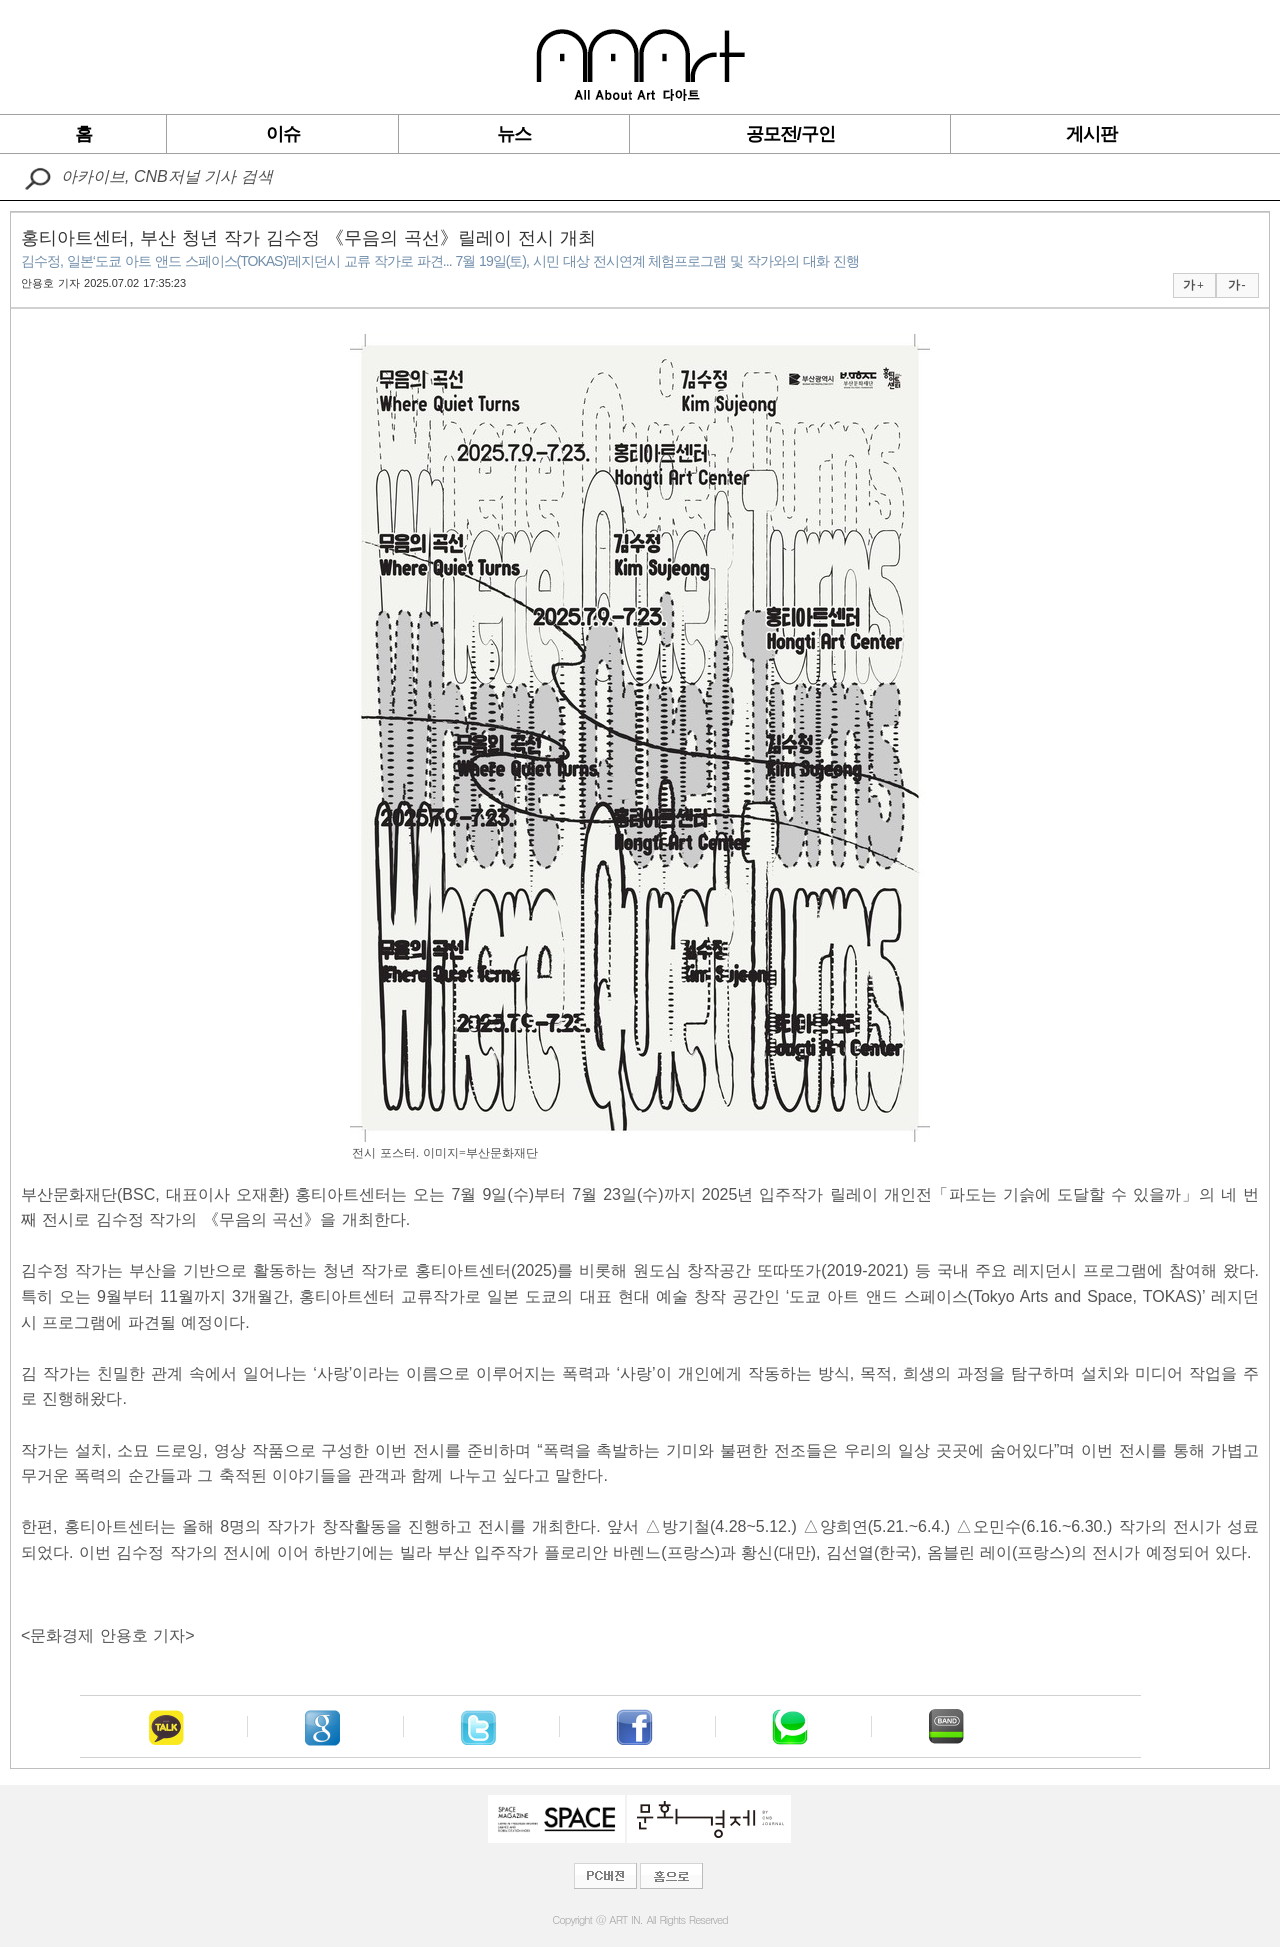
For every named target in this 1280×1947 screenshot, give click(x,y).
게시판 (1091, 134)
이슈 (283, 134)
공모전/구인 (790, 134)
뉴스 (514, 134)
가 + (1193, 285)
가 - (1236, 285)
